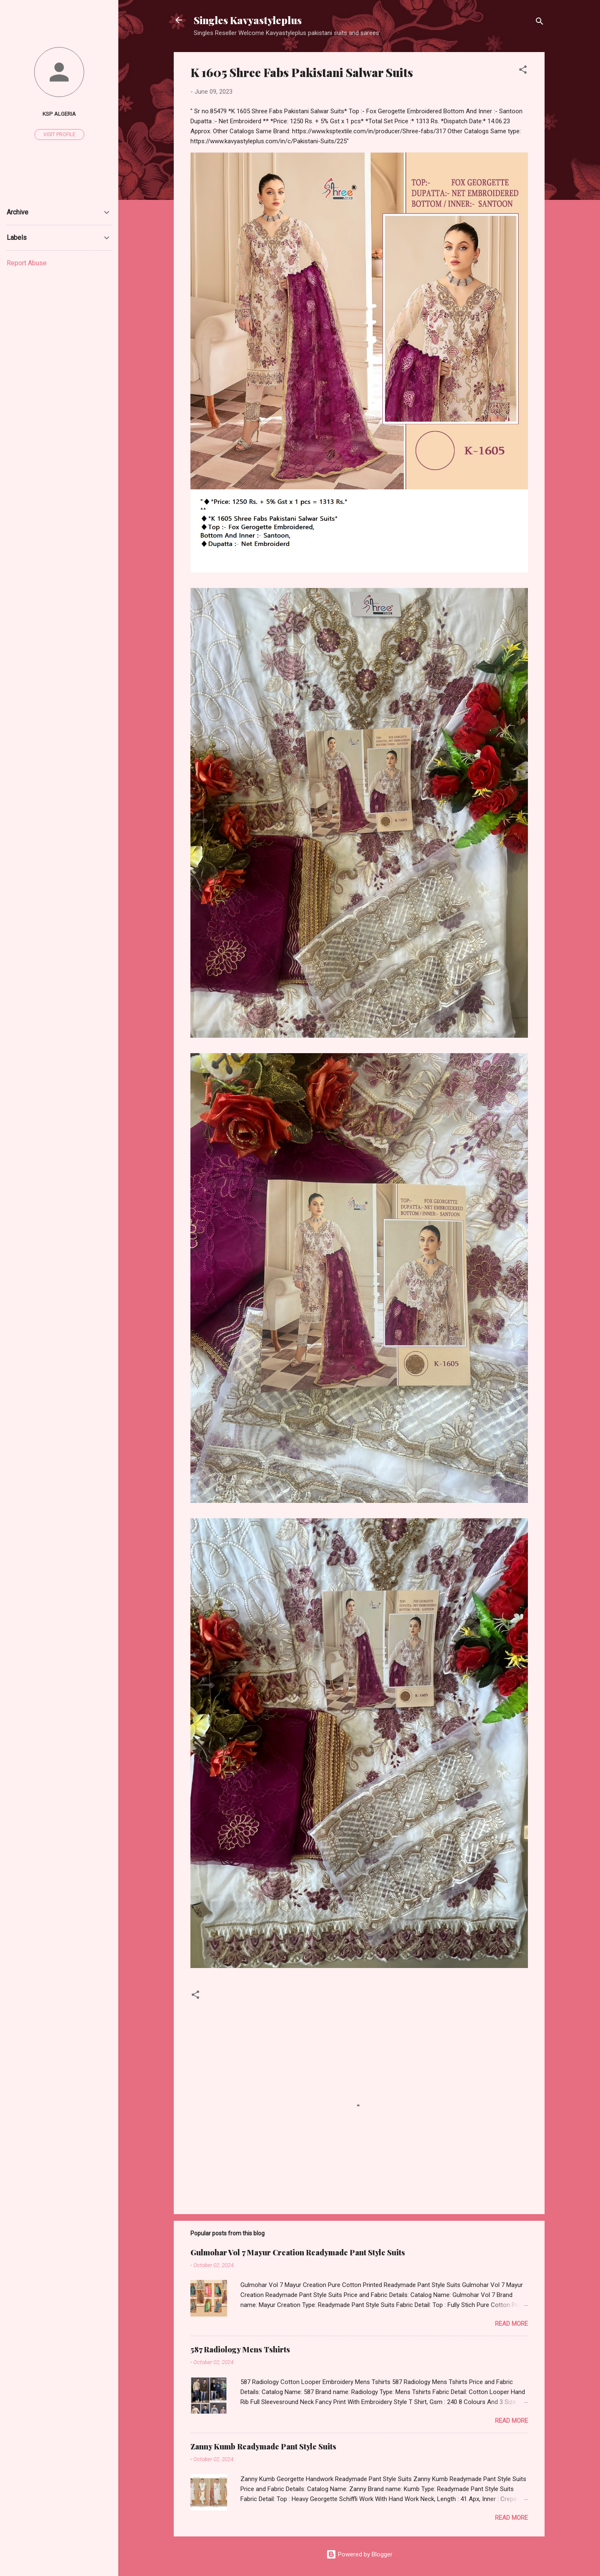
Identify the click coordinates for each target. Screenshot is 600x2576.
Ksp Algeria (59, 113)
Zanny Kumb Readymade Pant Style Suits (263, 2446)
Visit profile (59, 134)
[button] (523, 71)
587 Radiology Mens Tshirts (240, 2349)
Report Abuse (27, 263)
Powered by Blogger (359, 2554)
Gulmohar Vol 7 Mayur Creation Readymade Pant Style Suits (297, 2252)
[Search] (540, 22)
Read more (511, 2323)
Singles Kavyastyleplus (248, 20)
